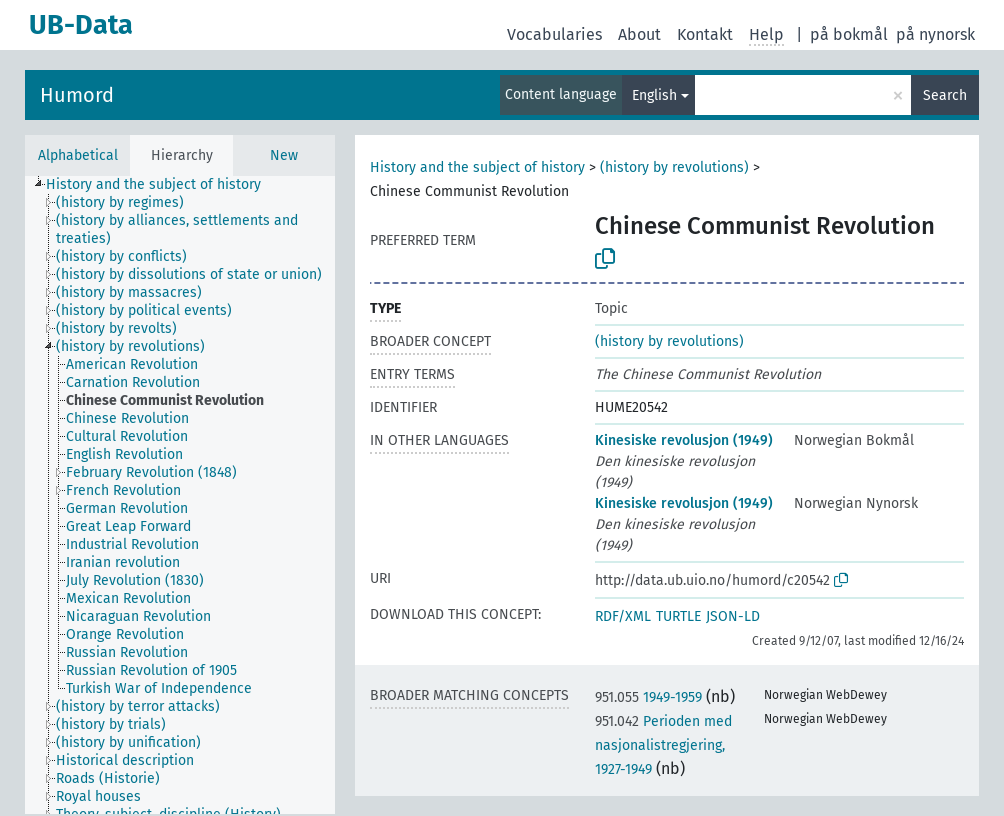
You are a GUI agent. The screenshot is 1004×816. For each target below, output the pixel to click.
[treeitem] (162, 185)
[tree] (180, 495)
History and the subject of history (477, 167)
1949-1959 (648, 697)
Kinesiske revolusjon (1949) (684, 440)
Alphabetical (78, 155)
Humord (77, 95)
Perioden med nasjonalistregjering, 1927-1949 (663, 745)
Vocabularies (554, 34)
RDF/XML (623, 616)
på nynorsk (935, 34)
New (284, 155)
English (654, 95)
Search (945, 95)
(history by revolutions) (674, 167)
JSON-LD (733, 616)
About (639, 34)
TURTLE (678, 616)
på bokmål (849, 34)
